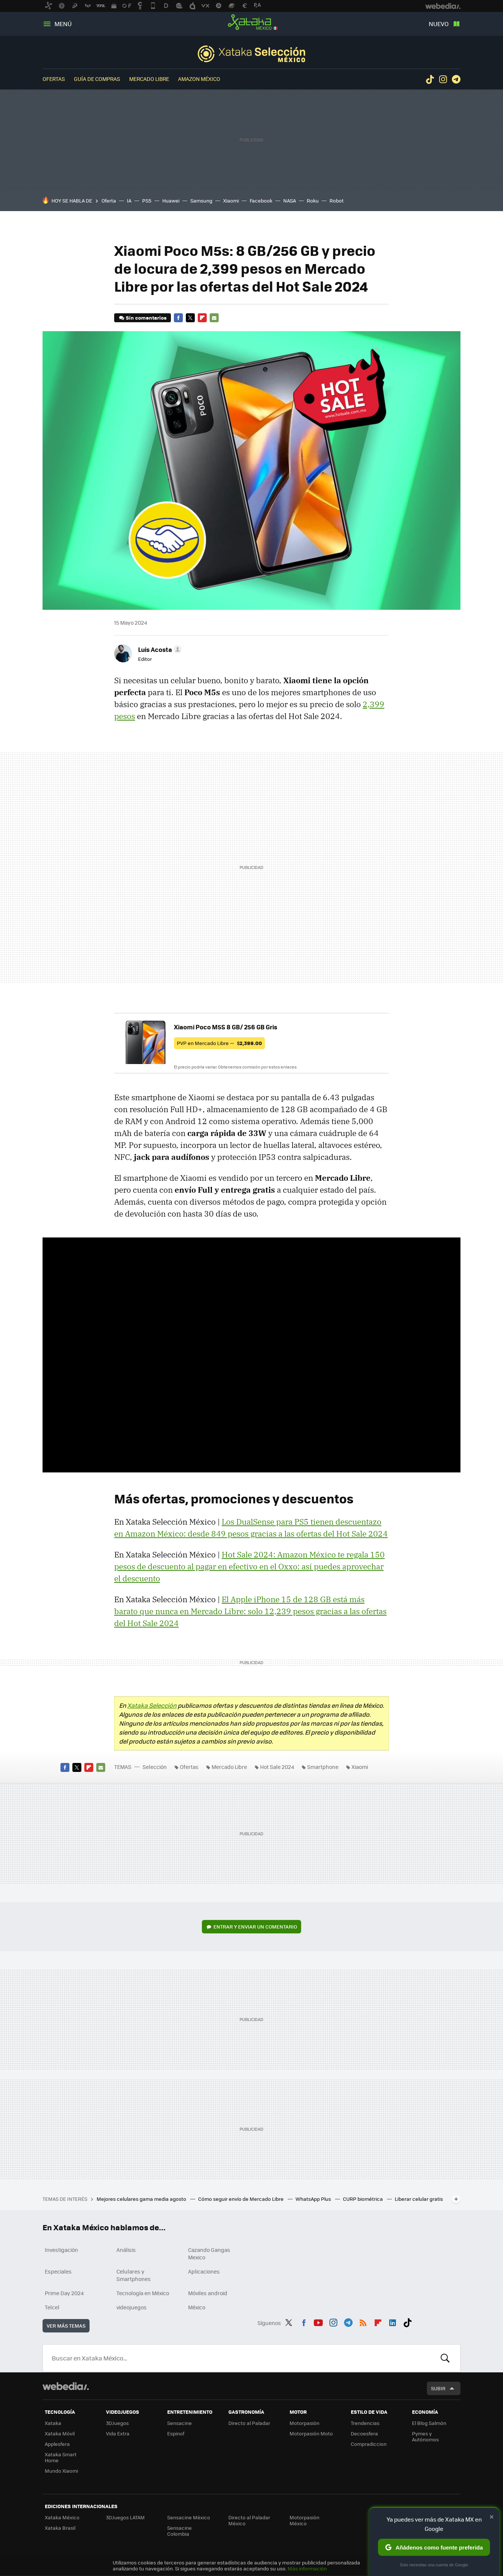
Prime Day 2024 (64, 2293)
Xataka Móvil (60, 2433)
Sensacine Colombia (179, 2530)
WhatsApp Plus (314, 2198)
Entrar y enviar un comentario (255, 1926)
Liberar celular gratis (419, 2198)
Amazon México (199, 78)
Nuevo (439, 23)
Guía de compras (97, 78)
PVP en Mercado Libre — (219, 1043)
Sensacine (179, 2422)
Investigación (61, 2249)
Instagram (442, 79)
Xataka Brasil (60, 2527)
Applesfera (57, 2443)
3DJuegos (117, 2422)
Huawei (170, 200)
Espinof (175, 2433)
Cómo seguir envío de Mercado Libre (241, 2198)
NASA (289, 200)
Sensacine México (188, 2517)
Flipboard (202, 317)
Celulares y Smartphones (133, 2275)
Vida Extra (117, 2433)
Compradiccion (369, 2443)
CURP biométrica (363, 2198)
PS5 (146, 200)
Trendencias (365, 2422)
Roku (313, 200)
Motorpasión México (304, 2520)
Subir (438, 2388)
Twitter (190, 317)
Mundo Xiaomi (61, 2470)
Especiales (58, 2271)
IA (129, 200)
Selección (251, 54)
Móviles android (207, 2293)
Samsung (201, 200)
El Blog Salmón (429, 2422)
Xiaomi (231, 200)
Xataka (53, 2422)
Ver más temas (66, 2325)
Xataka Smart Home (60, 2457)
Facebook (261, 200)
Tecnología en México (142, 2293)
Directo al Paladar (249, 2422)
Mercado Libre (149, 78)
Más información (307, 2568)
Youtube (318, 2322)
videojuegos (131, 2307)
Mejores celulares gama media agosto (142, 2198)
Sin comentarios (146, 317)
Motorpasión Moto (311, 2433)
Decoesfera (364, 2433)
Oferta (108, 200)
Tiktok (429, 79)
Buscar (445, 2358)
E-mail (214, 317)
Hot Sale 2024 (277, 1766)
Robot (336, 200)
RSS (363, 2322)
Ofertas (54, 78)
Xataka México (251, 22)
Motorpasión (304, 2422)
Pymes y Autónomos (425, 2436)
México (196, 2307)
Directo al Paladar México (249, 2520)
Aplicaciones (204, 2271)
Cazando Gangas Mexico (209, 2253)
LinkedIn (393, 2322)
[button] (159, 649)
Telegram (456, 79)
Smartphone (322, 1766)
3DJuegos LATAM (125, 2517)
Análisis (126, 2249)
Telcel (52, 2307)
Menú (63, 23)
